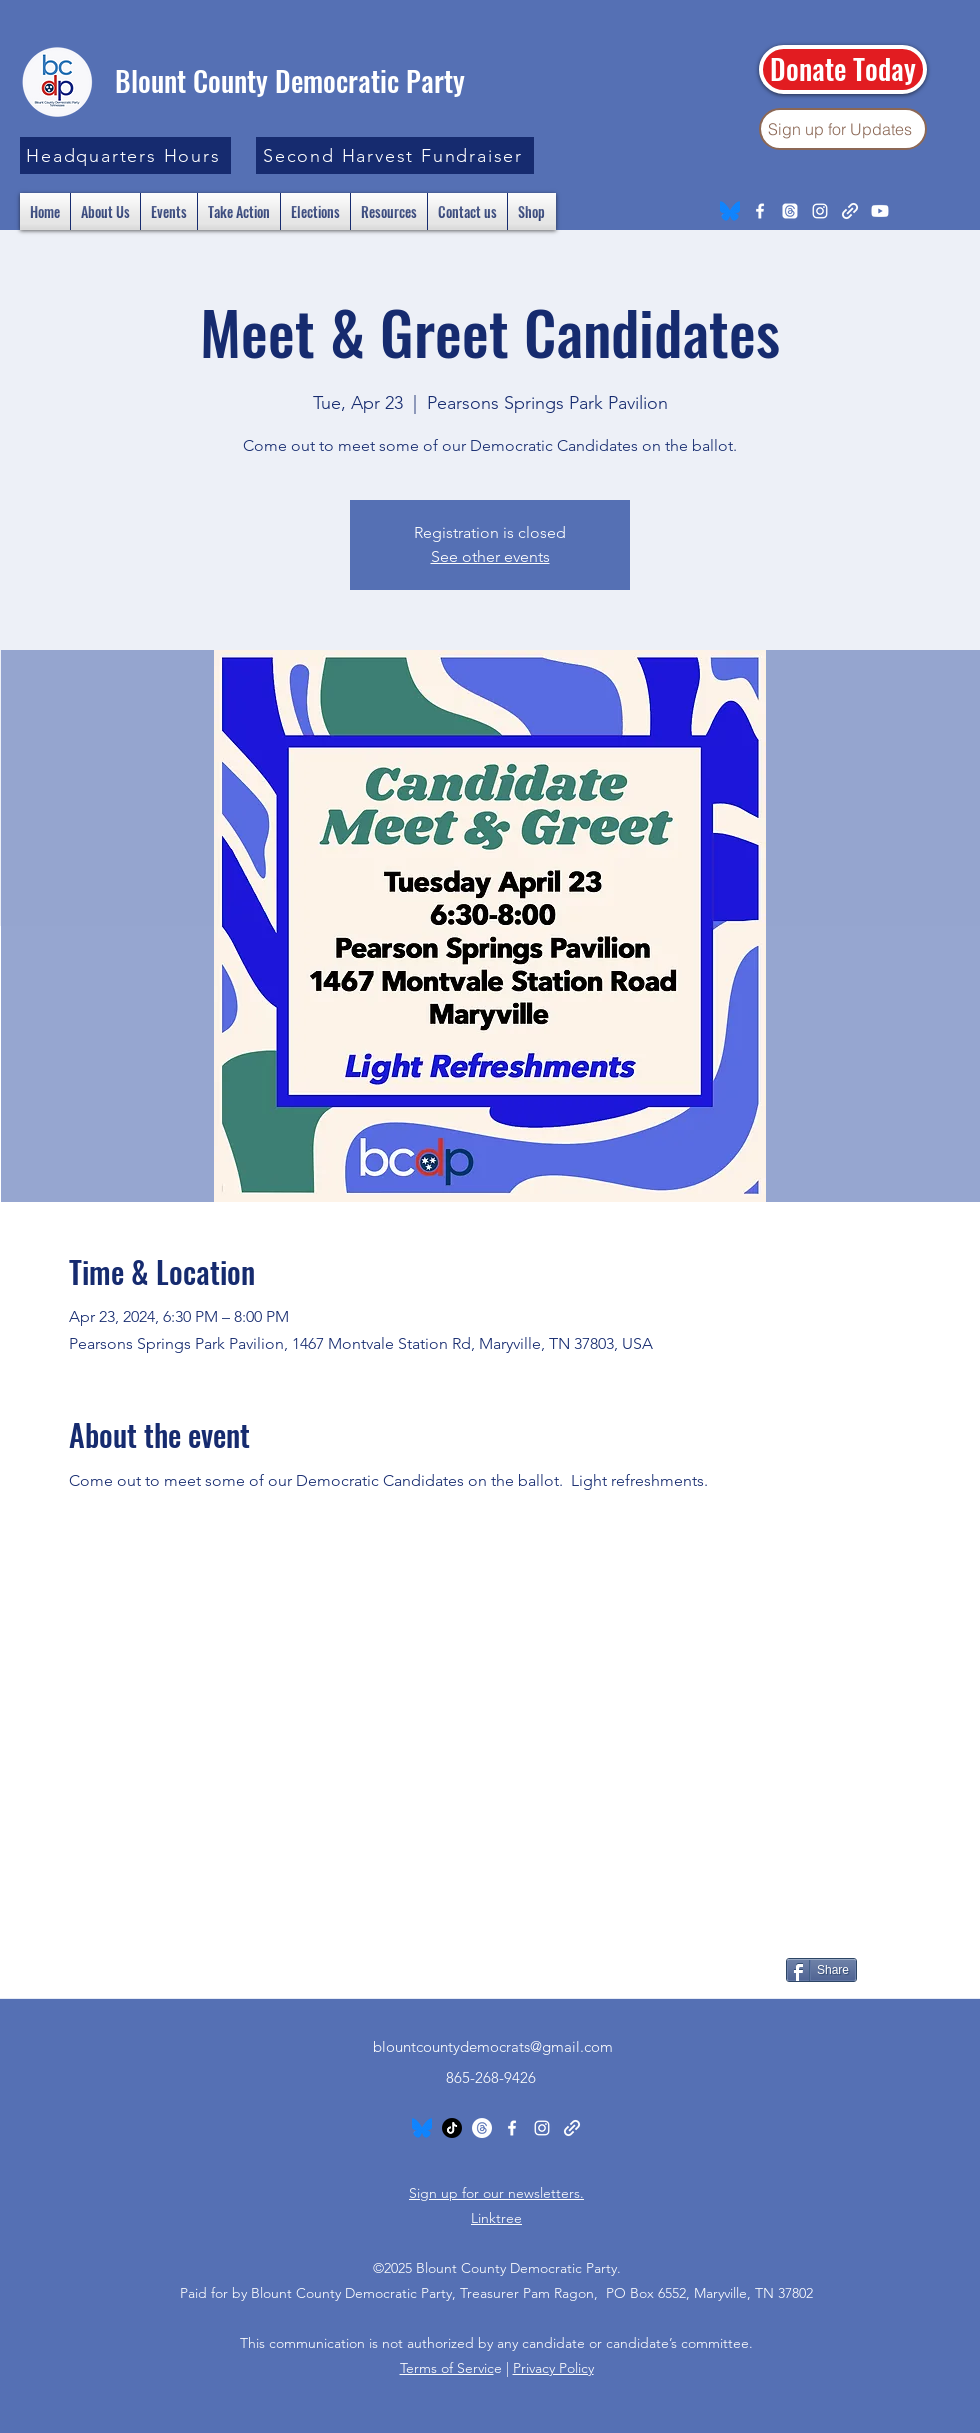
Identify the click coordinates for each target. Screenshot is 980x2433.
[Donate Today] (843, 69)
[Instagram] (820, 211)
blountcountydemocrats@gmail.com (493, 2046)
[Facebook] (760, 211)
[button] (125, 155)
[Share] (821, 1970)
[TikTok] (452, 2128)
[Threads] (790, 211)
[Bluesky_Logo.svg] (730, 211)
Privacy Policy (553, 2368)
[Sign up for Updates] (843, 129)
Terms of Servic (447, 2368)
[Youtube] (880, 211)
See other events (490, 556)
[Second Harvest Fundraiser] (395, 155)
